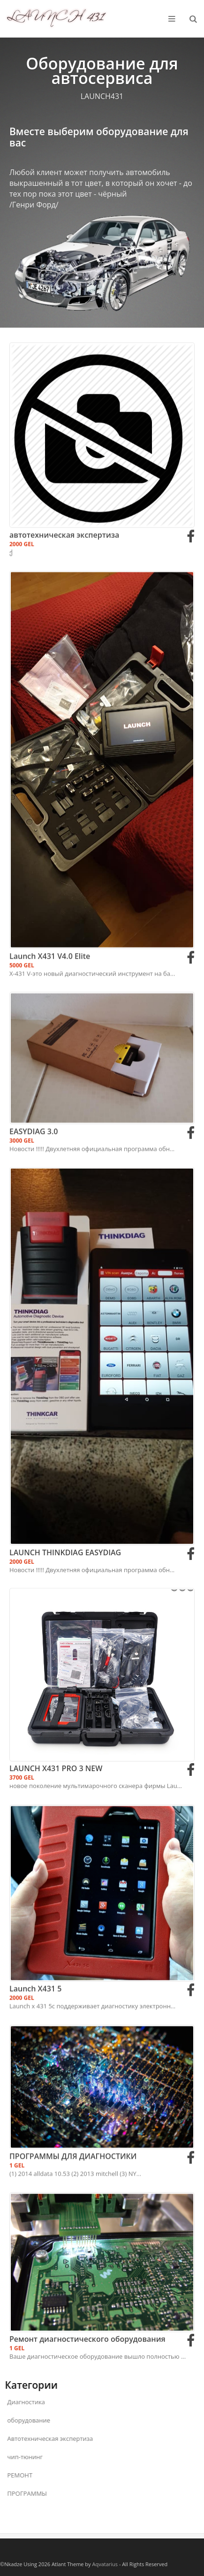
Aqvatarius (105, 2564)
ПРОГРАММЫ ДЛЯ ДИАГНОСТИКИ (73, 2202)
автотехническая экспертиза (64, 599)
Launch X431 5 (35, 2050)
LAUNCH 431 (56, 7)
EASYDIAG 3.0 (33, 1180)
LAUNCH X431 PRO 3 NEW (55, 1829)
